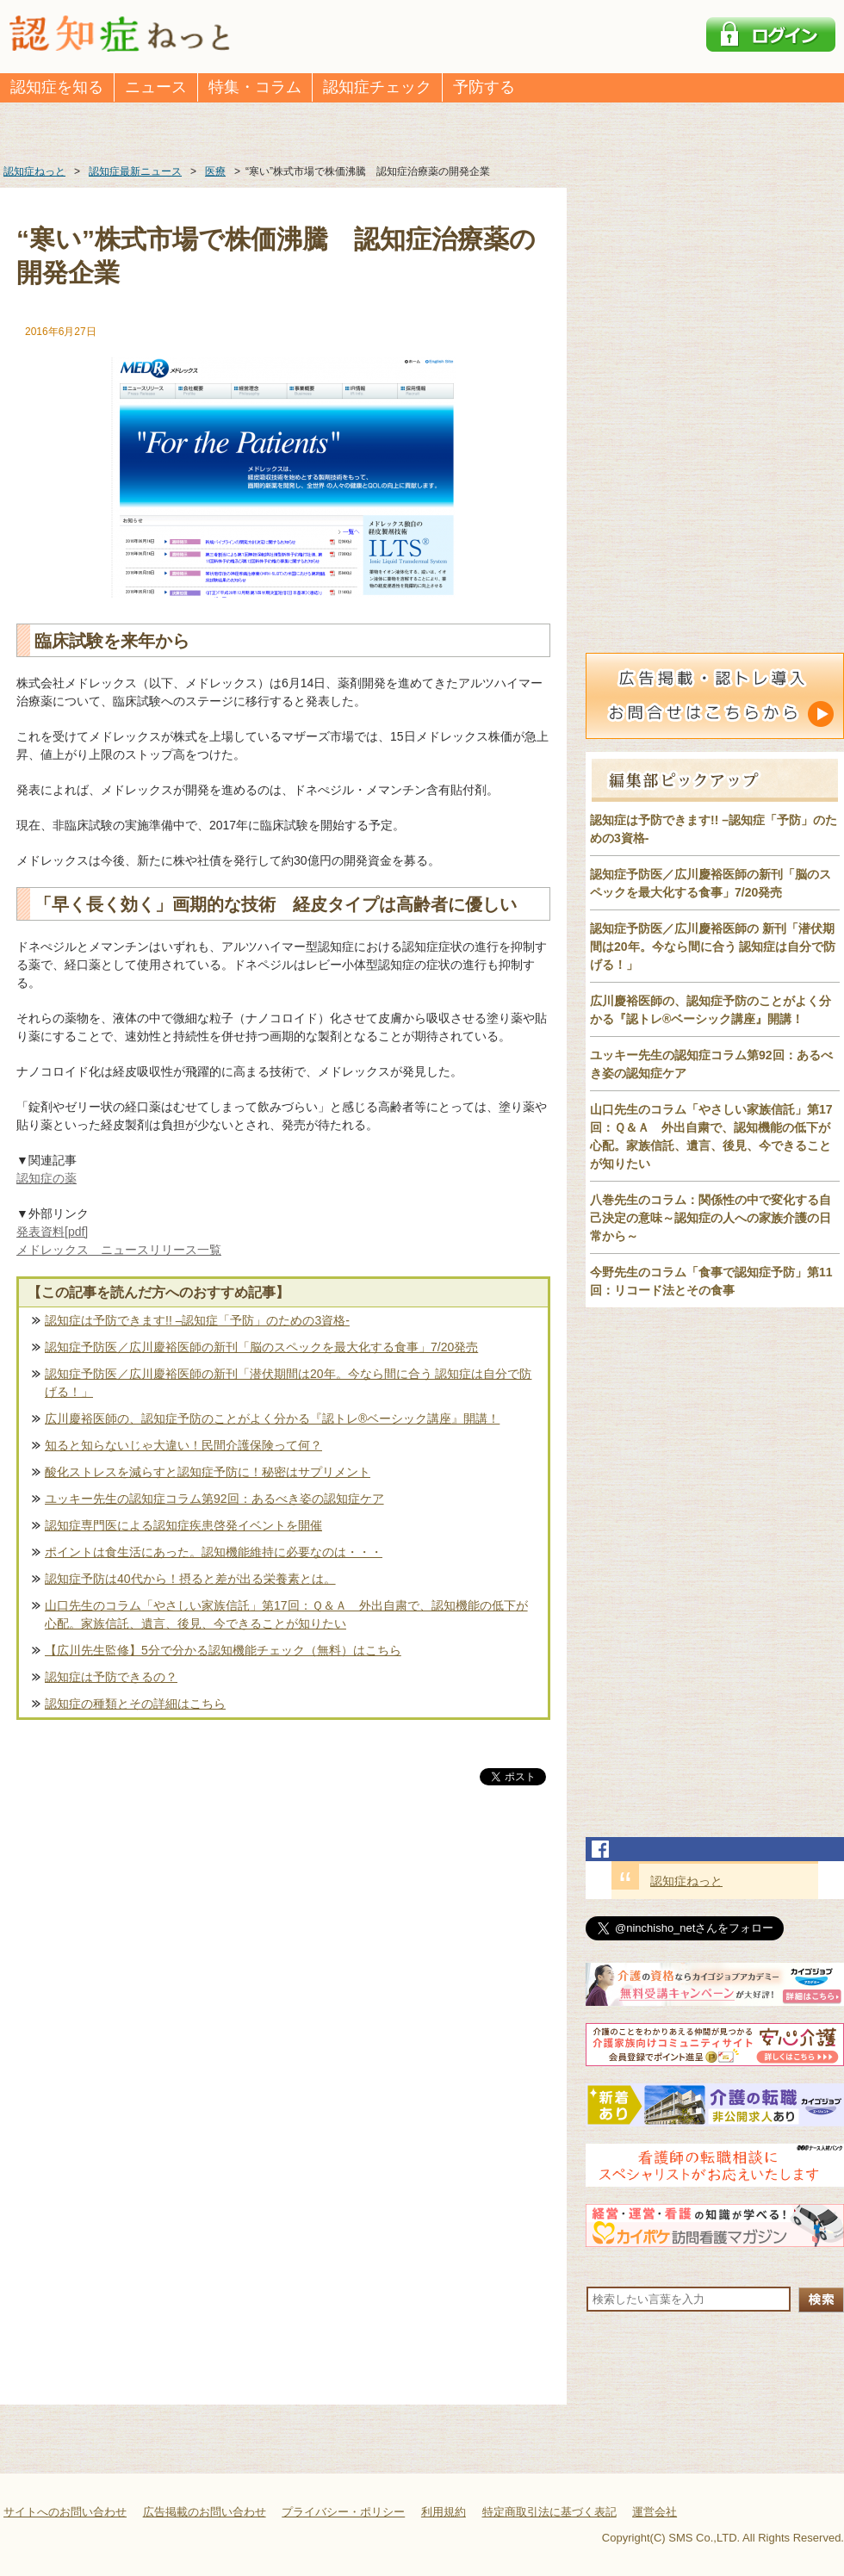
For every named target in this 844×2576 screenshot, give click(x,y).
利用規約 (443, 2511)
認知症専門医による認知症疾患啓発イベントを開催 (183, 1525)
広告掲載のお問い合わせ (204, 2511)
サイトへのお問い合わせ (65, 2511)
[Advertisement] (283, 1969)
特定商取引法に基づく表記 (549, 2511)
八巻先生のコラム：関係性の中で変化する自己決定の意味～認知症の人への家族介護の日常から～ (710, 1218)
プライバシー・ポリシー (343, 2511)
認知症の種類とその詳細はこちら (135, 1703)
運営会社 (654, 2511)
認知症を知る (56, 87)
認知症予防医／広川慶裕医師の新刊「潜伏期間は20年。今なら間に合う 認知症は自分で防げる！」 (288, 1383)
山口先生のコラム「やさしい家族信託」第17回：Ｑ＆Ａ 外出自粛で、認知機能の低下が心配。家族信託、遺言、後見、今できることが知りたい (286, 1614)
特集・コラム (254, 87)
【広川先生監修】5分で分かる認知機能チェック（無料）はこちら (223, 1650)
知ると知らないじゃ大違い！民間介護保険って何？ (183, 1445)
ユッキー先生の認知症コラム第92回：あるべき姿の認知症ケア (214, 1498)
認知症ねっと (686, 1881)
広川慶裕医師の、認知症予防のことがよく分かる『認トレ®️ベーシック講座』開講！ (272, 1418)
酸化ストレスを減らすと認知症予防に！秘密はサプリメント (207, 1472)
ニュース (156, 87)
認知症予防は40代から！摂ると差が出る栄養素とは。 (190, 1579)
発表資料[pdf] (52, 1231)
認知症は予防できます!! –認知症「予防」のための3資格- (197, 1320)
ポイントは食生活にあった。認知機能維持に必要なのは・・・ (213, 1552)
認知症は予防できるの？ (111, 1677)
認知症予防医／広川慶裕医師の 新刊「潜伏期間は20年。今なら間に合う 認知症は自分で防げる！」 (712, 946)
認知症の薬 (46, 1178)
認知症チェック (377, 87)
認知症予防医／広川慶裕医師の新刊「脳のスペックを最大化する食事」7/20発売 (261, 1347)
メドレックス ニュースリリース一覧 (118, 1250)
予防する (484, 87)
